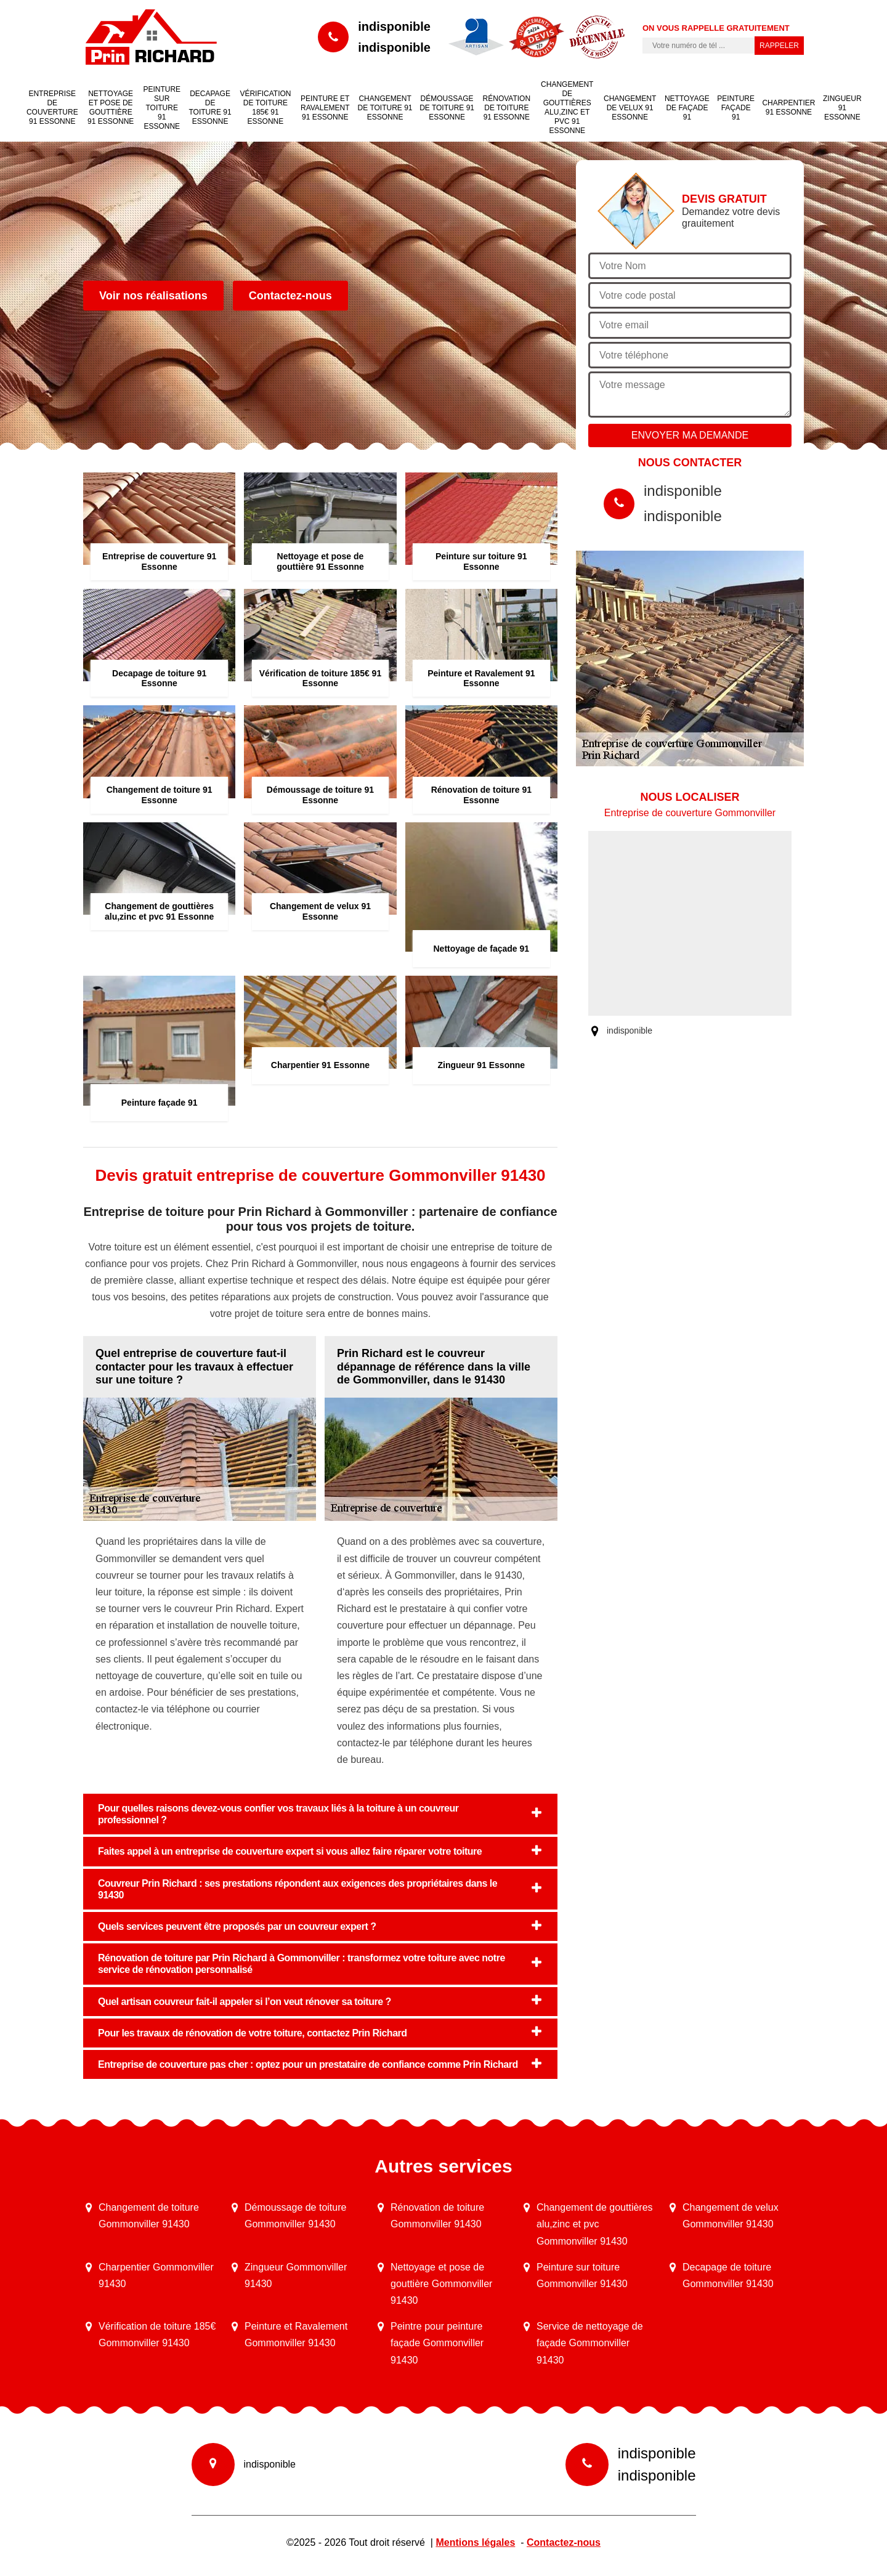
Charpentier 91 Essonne (788, 107)
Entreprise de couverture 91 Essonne (52, 107)
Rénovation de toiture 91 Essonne (507, 107)
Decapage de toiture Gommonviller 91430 (728, 2275)
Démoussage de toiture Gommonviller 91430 (295, 2215)
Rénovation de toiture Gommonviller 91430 (437, 2215)
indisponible (394, 26)
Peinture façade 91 (736, 107)
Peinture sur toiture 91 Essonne (161, 108)
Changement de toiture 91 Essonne (385, 107)
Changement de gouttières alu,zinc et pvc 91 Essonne (567, 107)
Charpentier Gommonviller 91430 (156, 2275)
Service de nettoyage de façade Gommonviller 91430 (590, 2343)
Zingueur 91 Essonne (842, 107)
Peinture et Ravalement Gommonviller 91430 (296, 2334)
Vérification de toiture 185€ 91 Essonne (265, 107)
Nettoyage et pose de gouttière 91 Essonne (110, 107)
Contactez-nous (290, 296)
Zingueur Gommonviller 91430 (296, 2275)
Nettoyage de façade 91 (687, 107)
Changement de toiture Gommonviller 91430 (149, 2215)
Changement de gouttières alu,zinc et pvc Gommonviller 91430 (595, 2224)
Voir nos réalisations (153, 296)
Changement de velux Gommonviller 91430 (730, 2215)
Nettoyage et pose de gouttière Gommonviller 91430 (441, 2284)
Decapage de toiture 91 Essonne (209, 107)
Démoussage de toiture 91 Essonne (446, 107)
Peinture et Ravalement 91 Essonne (325, 107)
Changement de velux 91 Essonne (630, 107)
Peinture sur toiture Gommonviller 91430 (582, 2275)
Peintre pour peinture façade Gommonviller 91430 (437, 2343)
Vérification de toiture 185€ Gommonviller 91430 (157, 2334)
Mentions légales (475, 2542)
